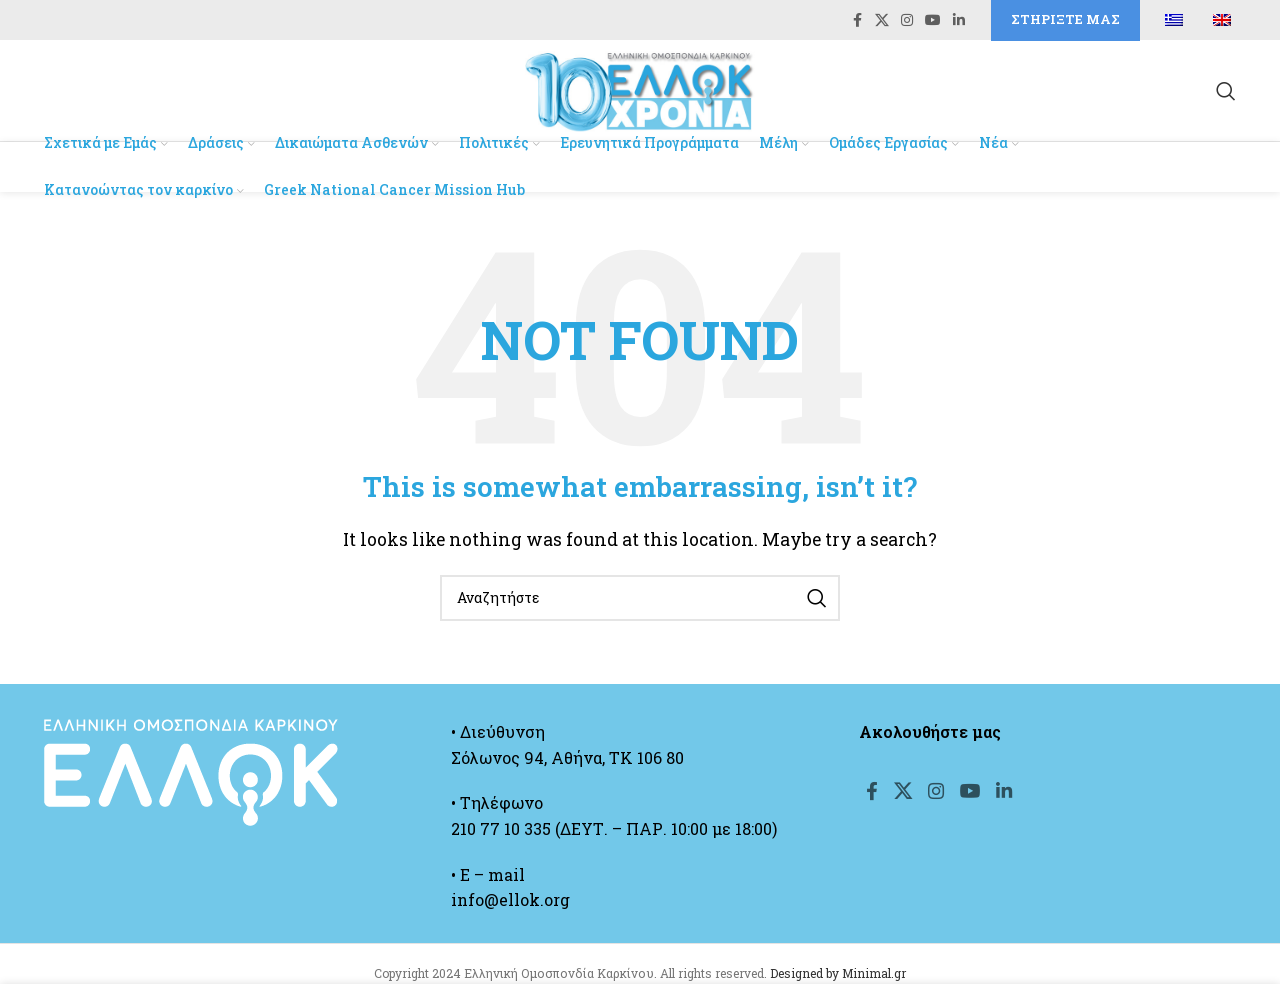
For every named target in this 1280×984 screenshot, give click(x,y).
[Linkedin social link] (959, 21)
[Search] (1226, 94)
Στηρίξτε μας (1065, 20)
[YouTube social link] (933, 21)
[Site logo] (640, 91)
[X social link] (882, 21)
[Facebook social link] (857, 21)
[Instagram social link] (907, 21)
